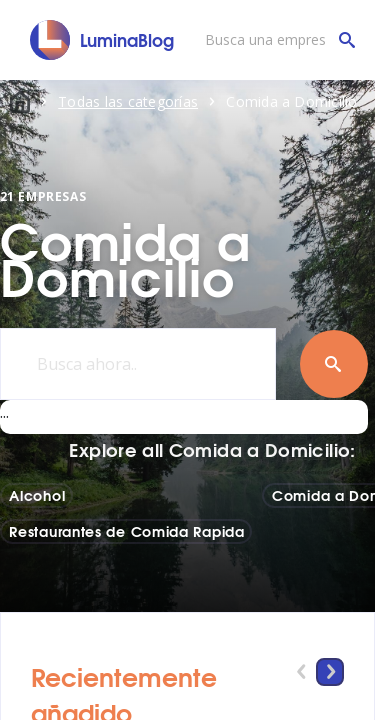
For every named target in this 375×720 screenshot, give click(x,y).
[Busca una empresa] (275, 40)
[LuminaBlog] (102, 40)
